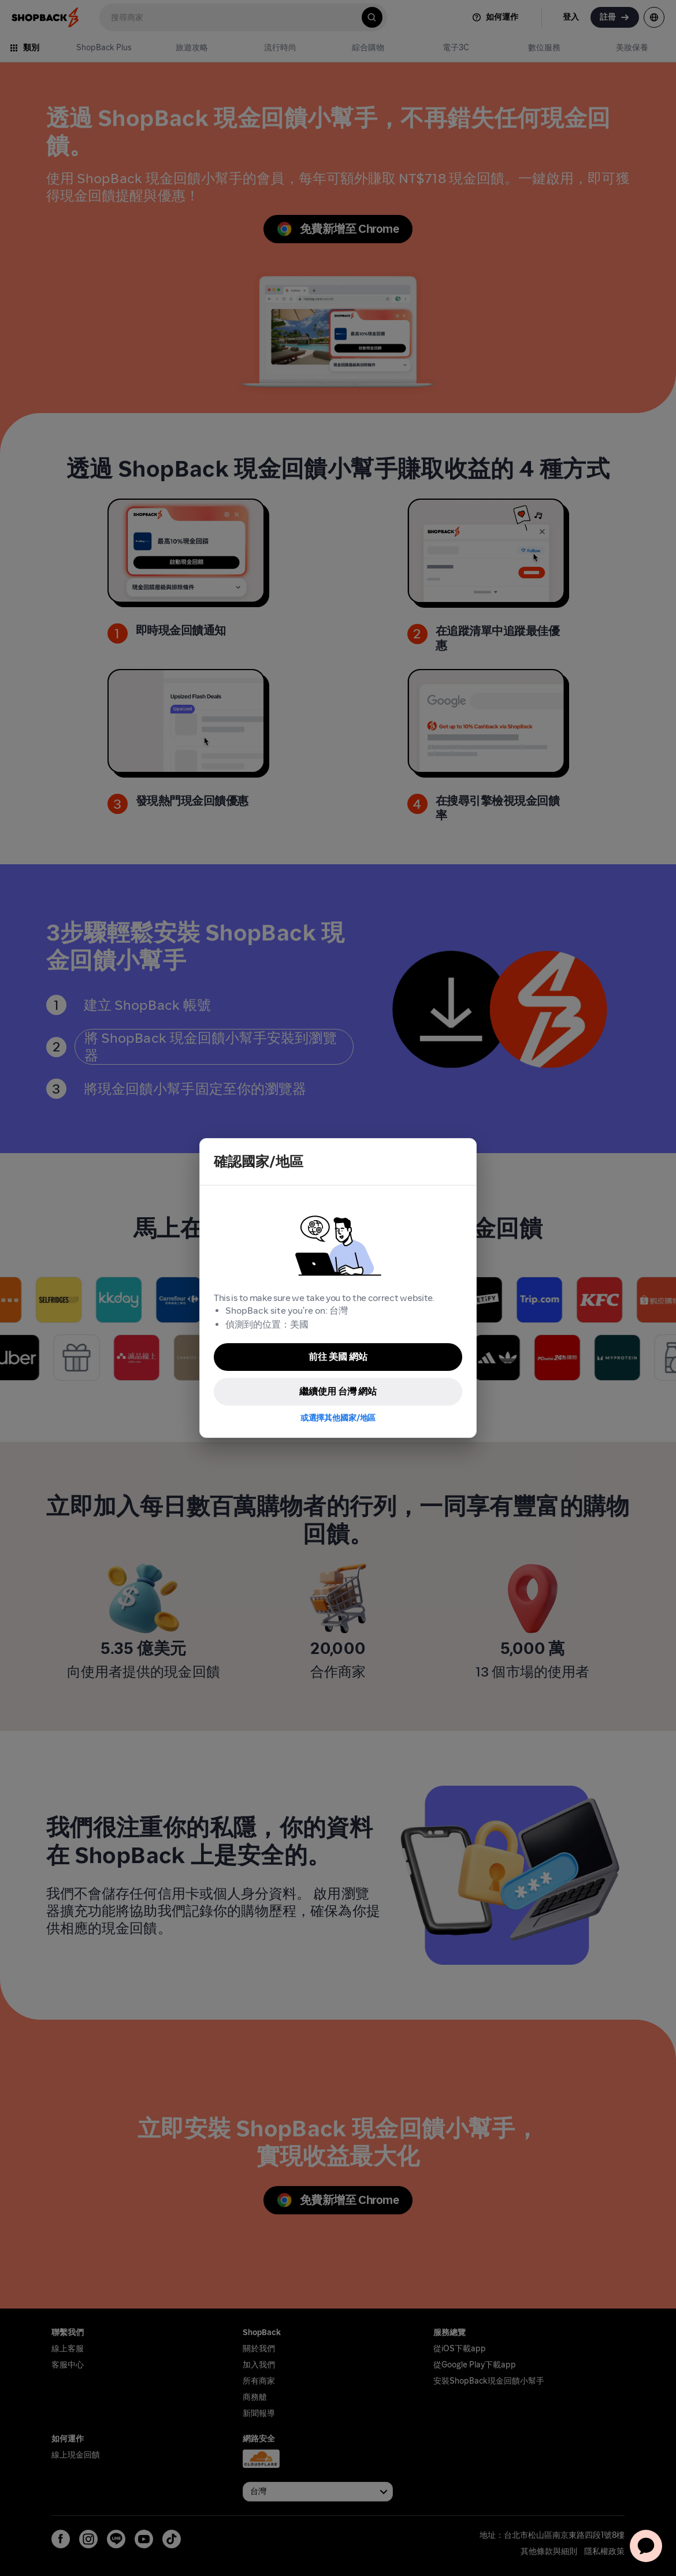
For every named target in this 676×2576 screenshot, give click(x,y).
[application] (646, 2546)
